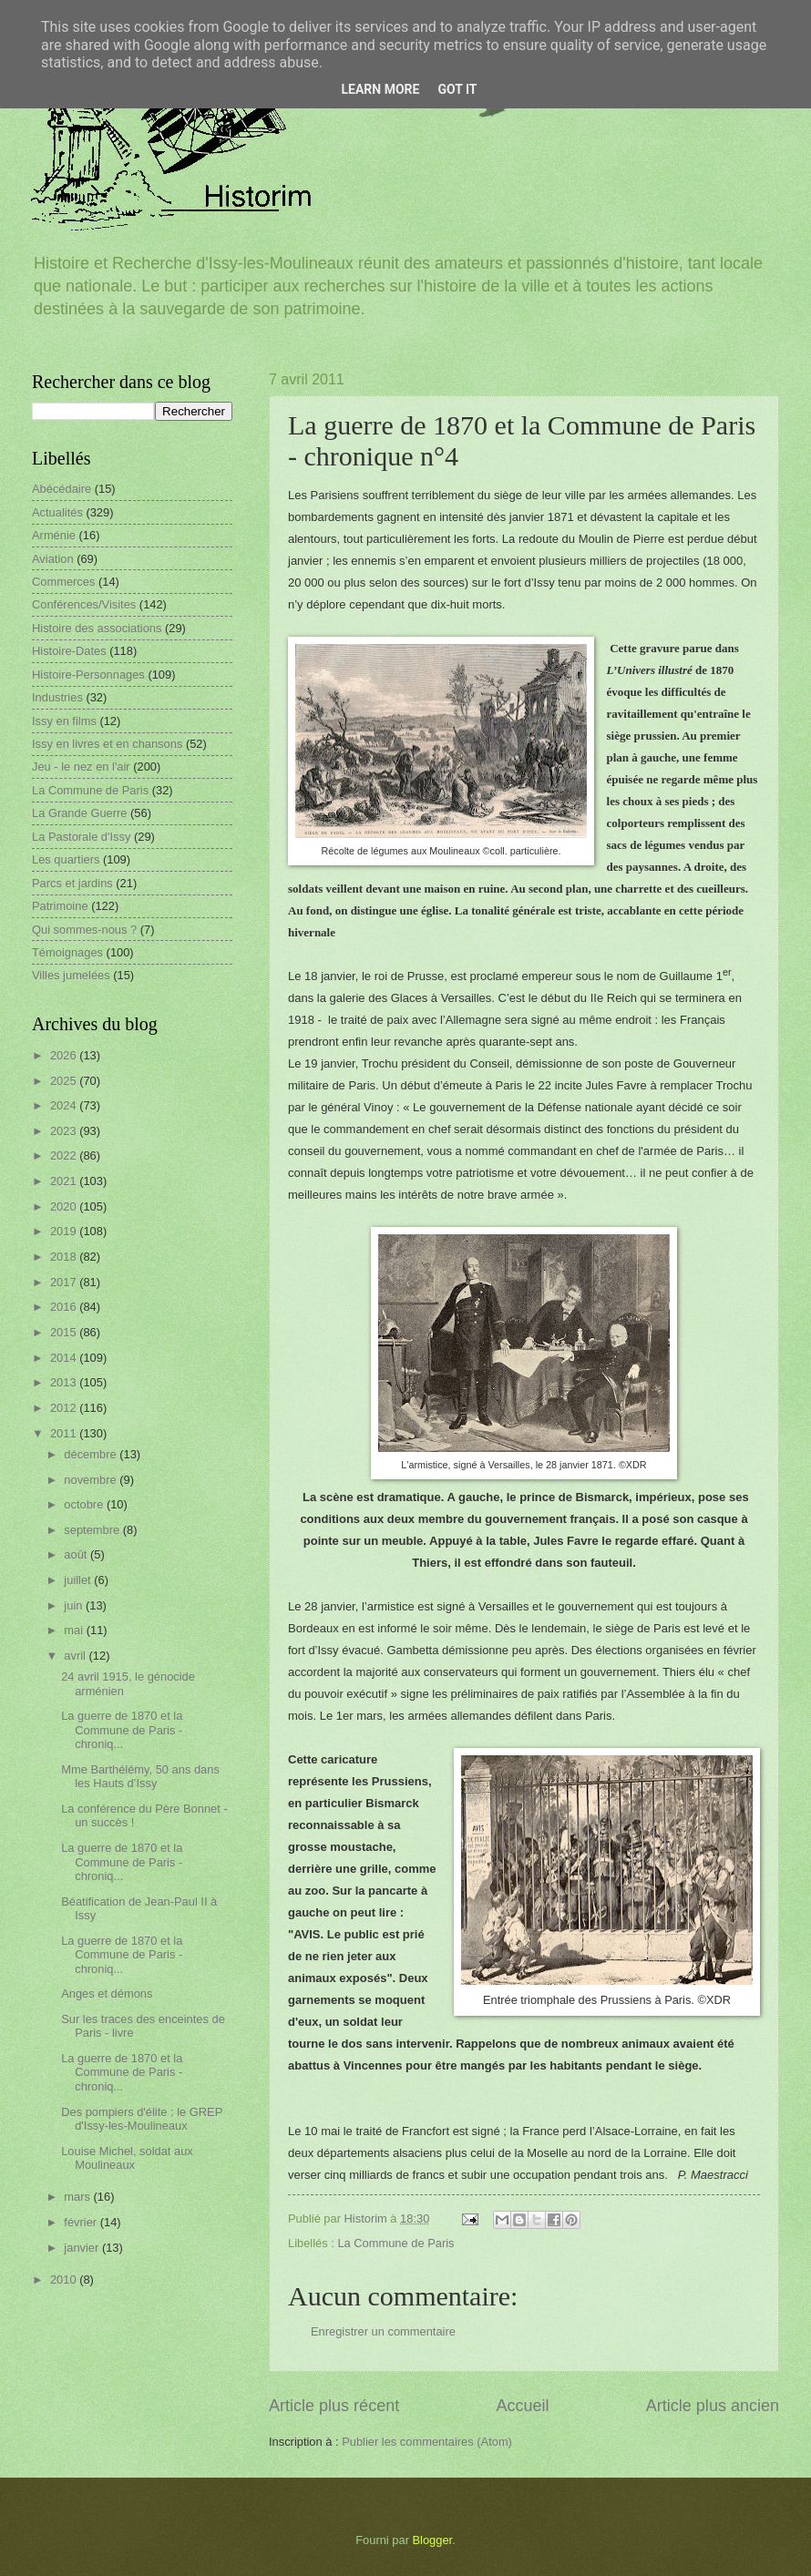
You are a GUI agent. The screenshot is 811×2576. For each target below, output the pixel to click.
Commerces (63, 581)
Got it (457, 89)
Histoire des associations (96, 628)
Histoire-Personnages (88, 674)
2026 (64, 1055)
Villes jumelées (71, 975)
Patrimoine (60, 906)
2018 (64, 1256)
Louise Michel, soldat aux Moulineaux (127, 2158)
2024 (64, 1105)
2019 (64, 1231)
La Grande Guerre (80, 813)
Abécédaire (61, 489)
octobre (85, 1504)
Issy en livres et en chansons (107, 744)
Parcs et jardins (72, 883)
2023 (64, 1131)
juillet (79, 1580)
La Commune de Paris (395, 2243)
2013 (64, 1382)
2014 (64, 1358)
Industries (57, 697)
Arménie (54, 535)
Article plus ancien (712, 2406)
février (81, 2222)
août (77, 1554)
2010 (64, 2279)
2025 (64, 1081)
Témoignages (67, 952)
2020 (64, 1206)
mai (75, 1630)
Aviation (53, 559)
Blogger (433, 2540)
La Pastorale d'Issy (81, 836)
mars (78, 2196)
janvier (83, 2247)
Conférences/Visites (84, 604)
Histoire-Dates (69, 651)
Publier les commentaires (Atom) (427, 2441)
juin (75, 1605)
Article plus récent (334, 2406)
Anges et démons (106, 1993)
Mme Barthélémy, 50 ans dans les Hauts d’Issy (140, 1776)
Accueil (522, 2406)
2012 (64, 1408)
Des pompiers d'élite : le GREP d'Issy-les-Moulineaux (141, 2118)
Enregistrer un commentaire (383, 2331)
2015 (64, 1332)
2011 (64, 1433)
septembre (93, 1530)
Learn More (380, 89)
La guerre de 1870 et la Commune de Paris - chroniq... (121, 1730)
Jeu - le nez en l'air (81, 766)
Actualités (57, 512)
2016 (64, 1307)
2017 (64, 1282)
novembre (91, 1480)
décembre (91, 1454)
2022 (64, 1155)
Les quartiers (65, 859)
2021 (64, 1181)
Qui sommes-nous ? (84, 929)
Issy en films (64, 721)
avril (76, 1655)
